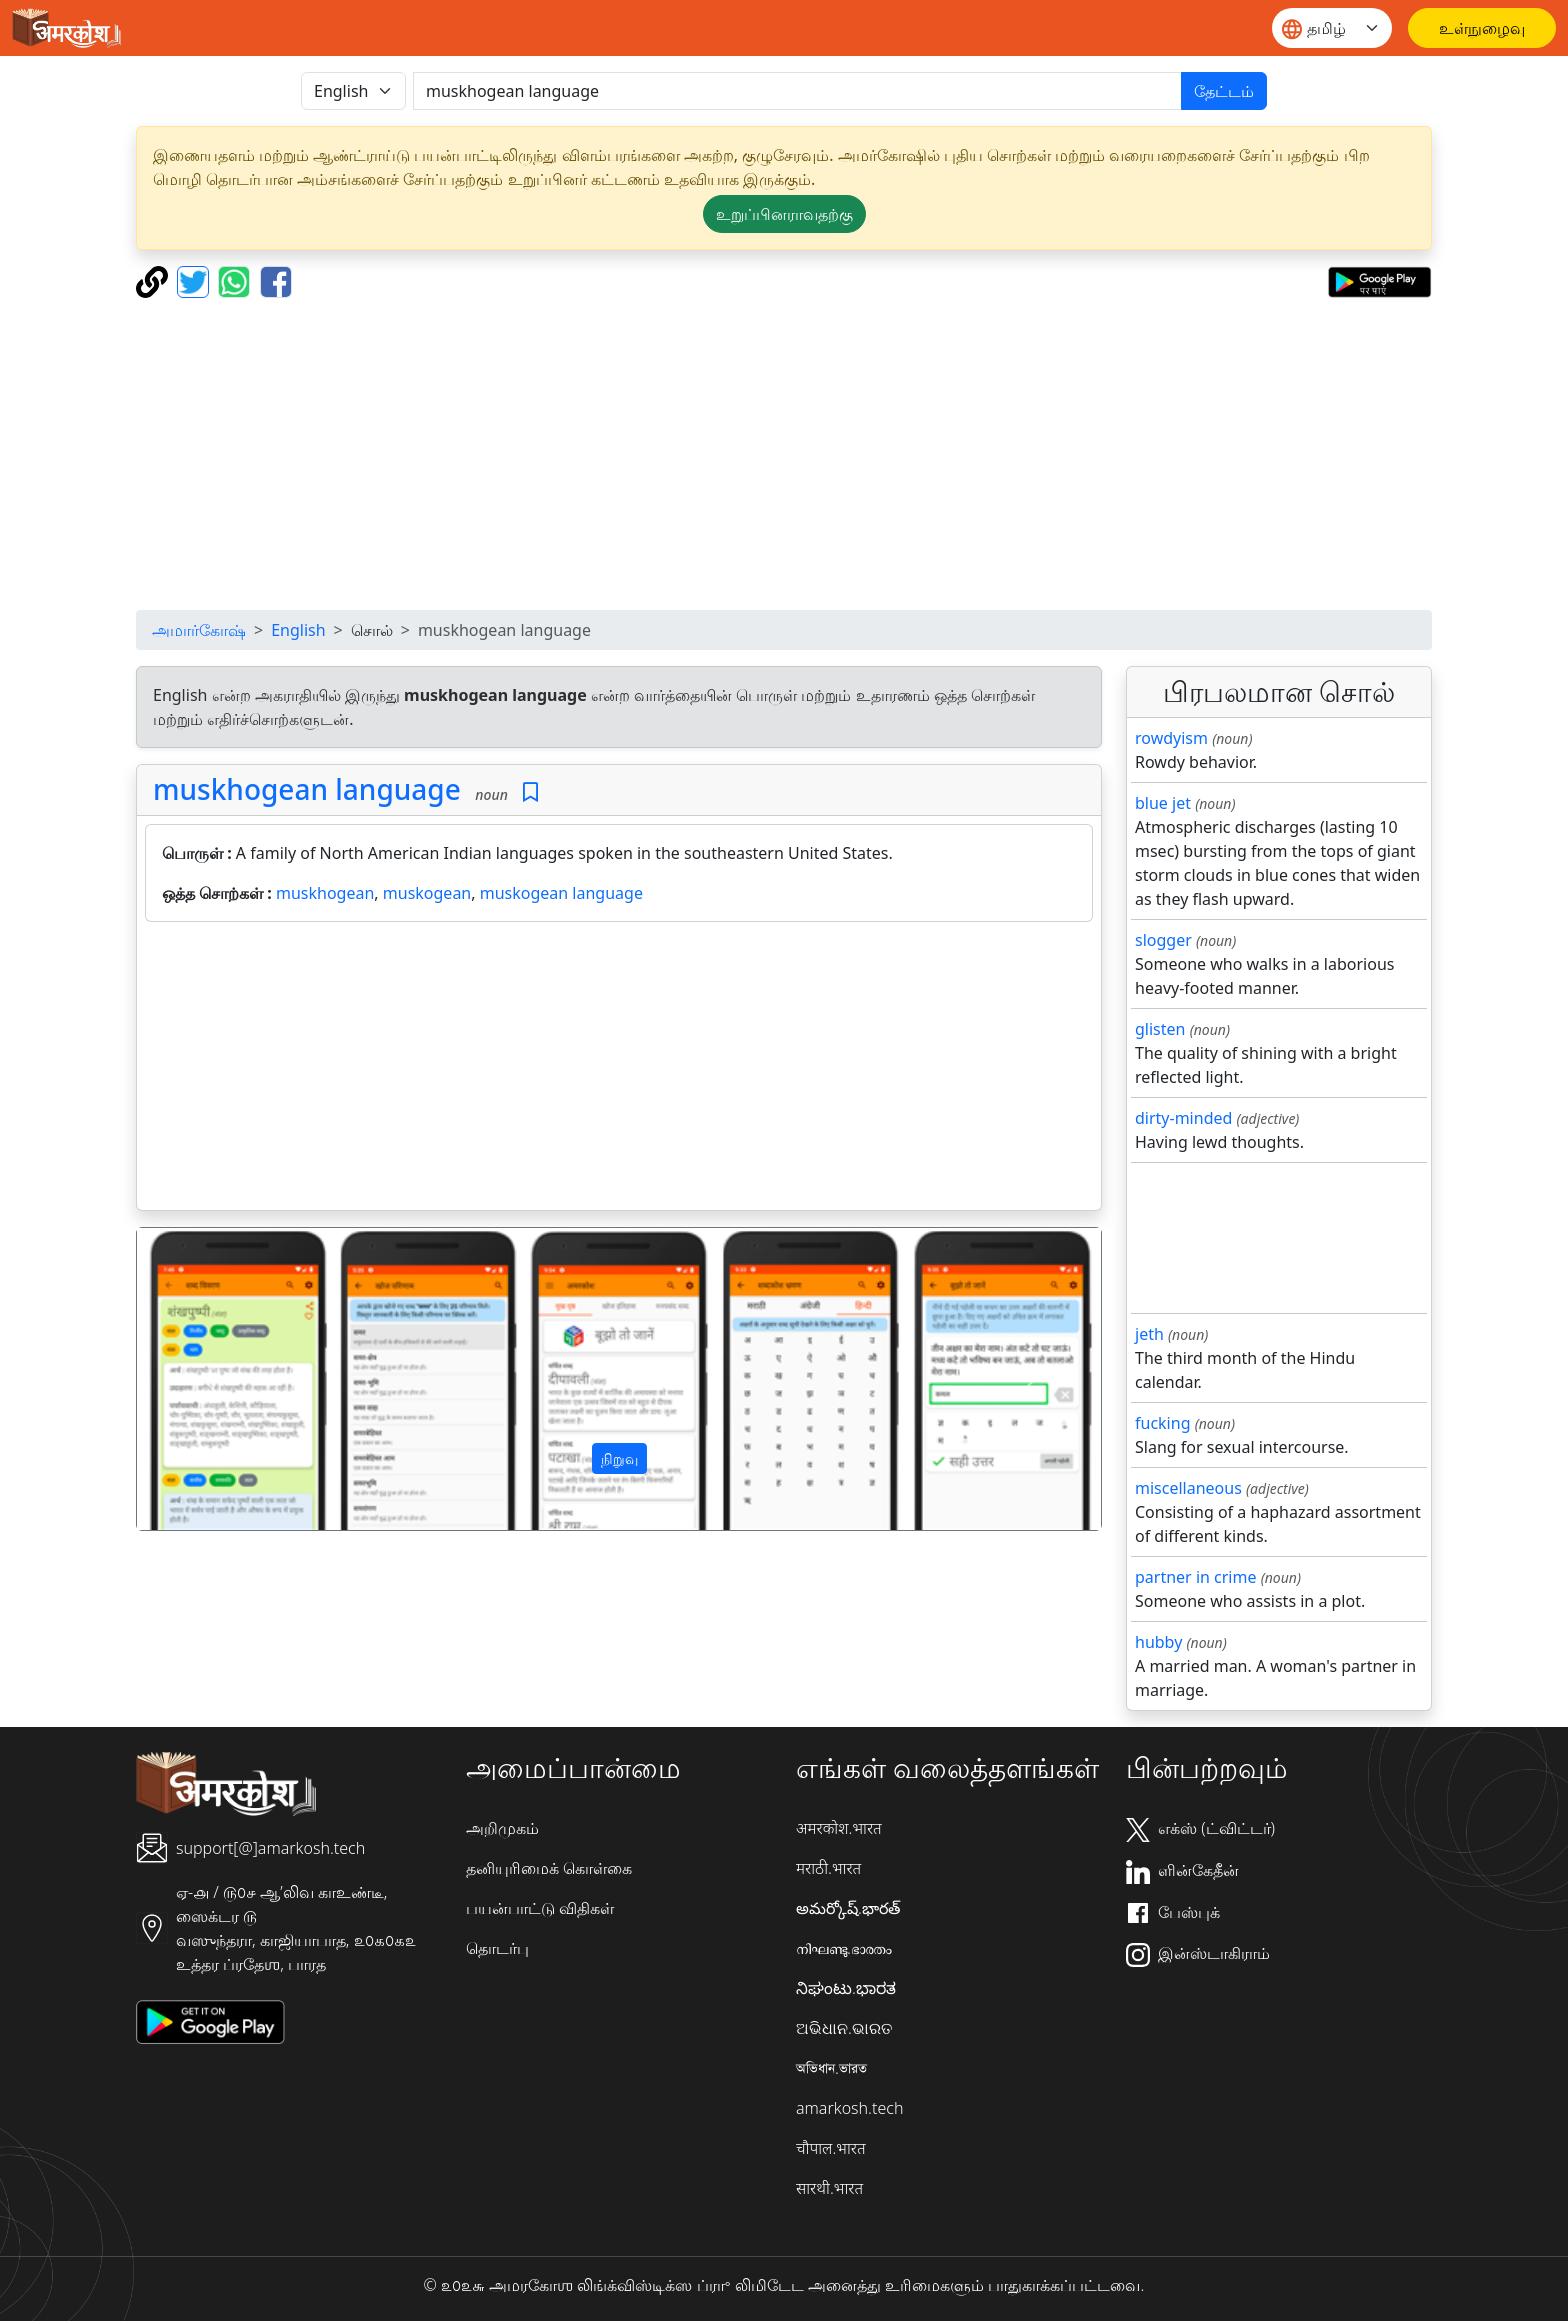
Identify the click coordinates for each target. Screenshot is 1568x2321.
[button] (209, 1379)
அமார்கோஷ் (199, 630)
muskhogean (325, 893)
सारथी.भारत (829, 2188)
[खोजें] (797, 91)
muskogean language (561, 893)
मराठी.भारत (828, 1868)
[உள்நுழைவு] (1482, 28)
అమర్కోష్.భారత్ (848, 1908)
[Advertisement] (784, 454)
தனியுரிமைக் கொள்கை (549, 1868)
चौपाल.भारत (831, 2148)
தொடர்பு (497, 1948)
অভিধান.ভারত (831, 2068)
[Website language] (1332, 28)
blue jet (1163, 803)
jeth (1149, 1334)
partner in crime (1195, 1577)
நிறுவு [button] (619, 1458)
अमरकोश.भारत (839, 1828)
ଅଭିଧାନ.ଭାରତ (844, 2028)
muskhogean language (307, 789)
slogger (1163, 940)
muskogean (427, 893)
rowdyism (1171, 738)
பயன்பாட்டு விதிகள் (540, 1908)
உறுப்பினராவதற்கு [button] (784, 214)
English (298, 630)
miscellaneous (1188, 1488)
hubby (1158, 1642)
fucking (1162, 1423)
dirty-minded (1183, 1118)
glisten (1160, 1029)
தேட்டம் (1224, 91)
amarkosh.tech (849, 2108)
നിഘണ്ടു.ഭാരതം (844, 1948)
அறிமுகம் (502, 1828)
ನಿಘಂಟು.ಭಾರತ (846, 1988)
